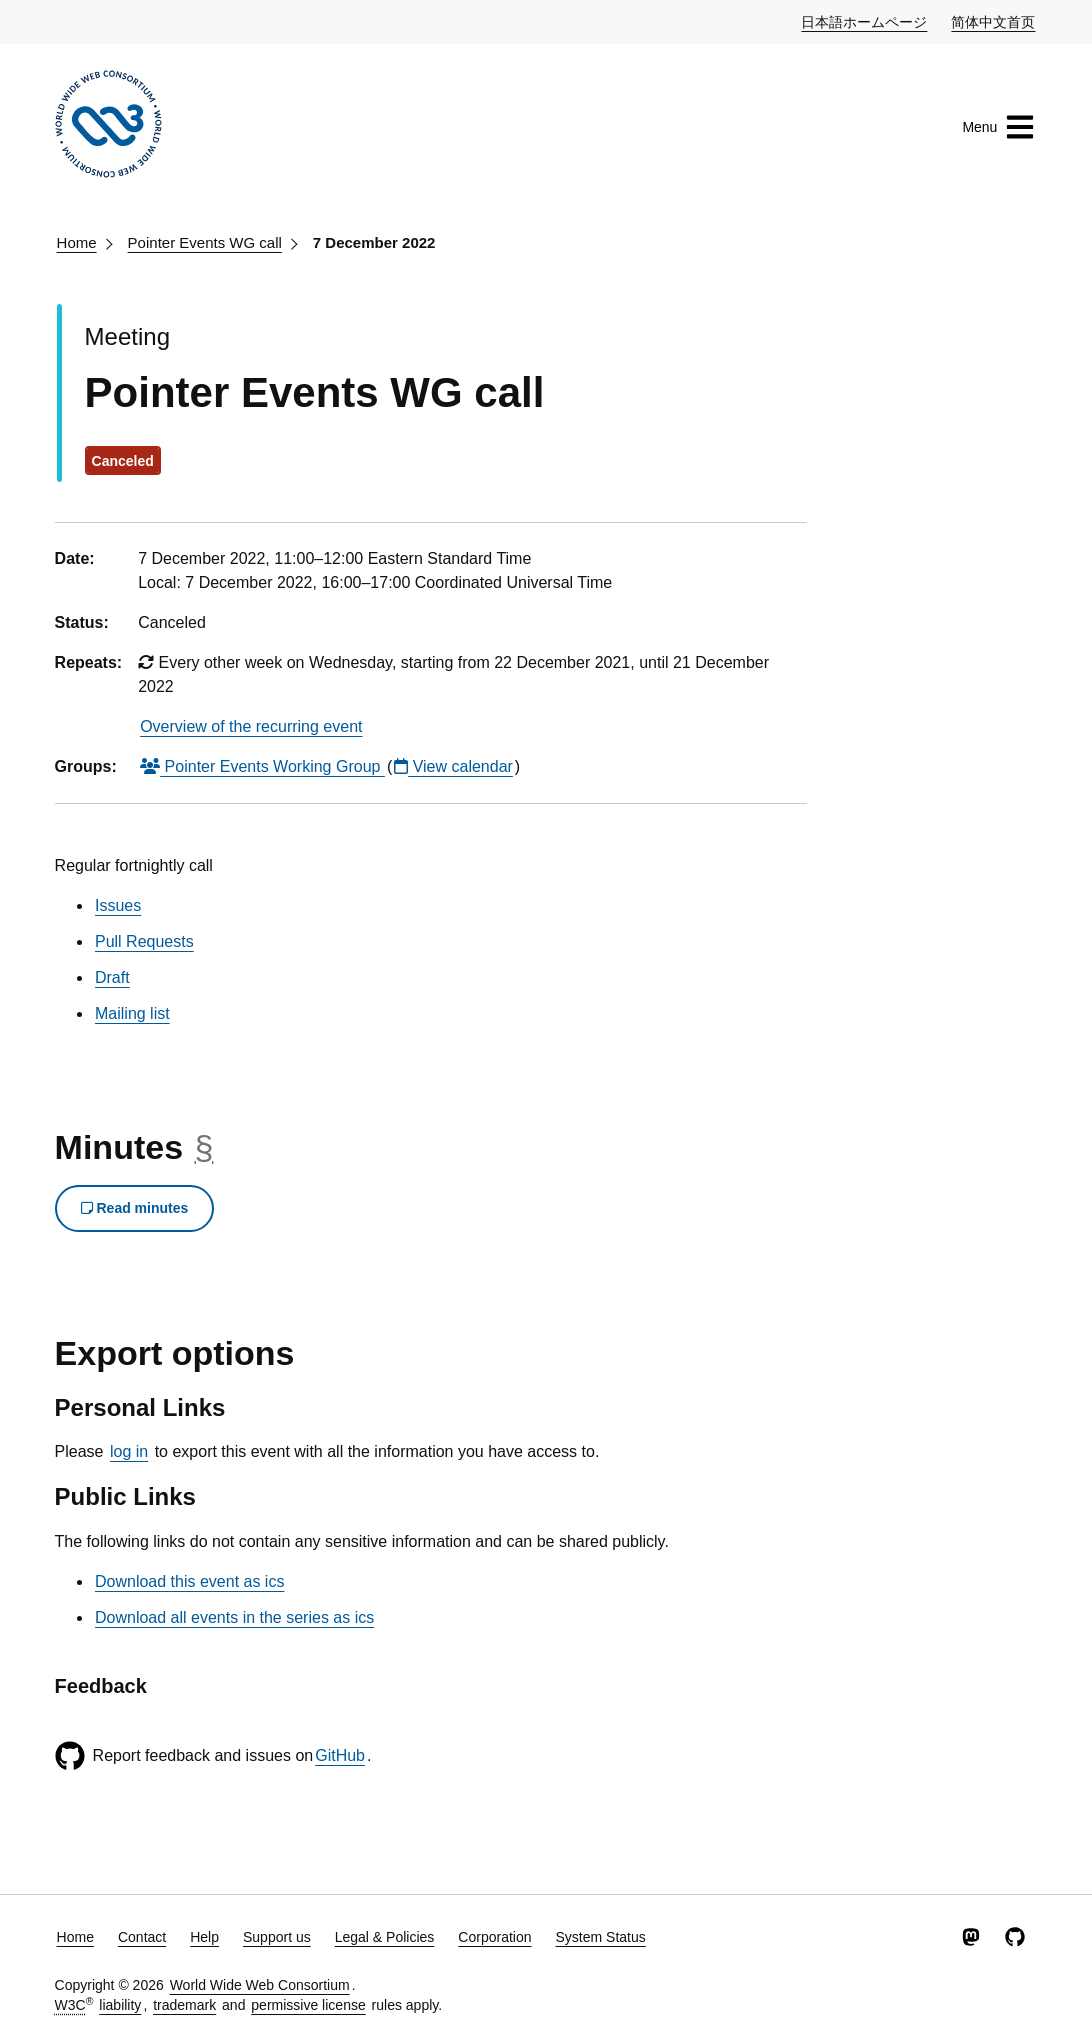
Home (77, 242)
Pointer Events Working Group (262, 766)
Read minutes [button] (135, 1208)
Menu (998, 127)
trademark (184, 2005)
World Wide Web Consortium (260, 1985)
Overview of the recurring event (251, 726)
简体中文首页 (994, 21)
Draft (112, 977)
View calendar (453, 766)
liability (120, 2005)
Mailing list (132, 1013)
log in (129, 1451)
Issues (118, 905)
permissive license (308, 2005)
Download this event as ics (189, 1581)
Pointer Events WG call (205, 242)
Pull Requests (144, 941)
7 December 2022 (374, 242)
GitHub (340, 1755)
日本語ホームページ (865, 21)
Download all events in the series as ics (234, 1617)
